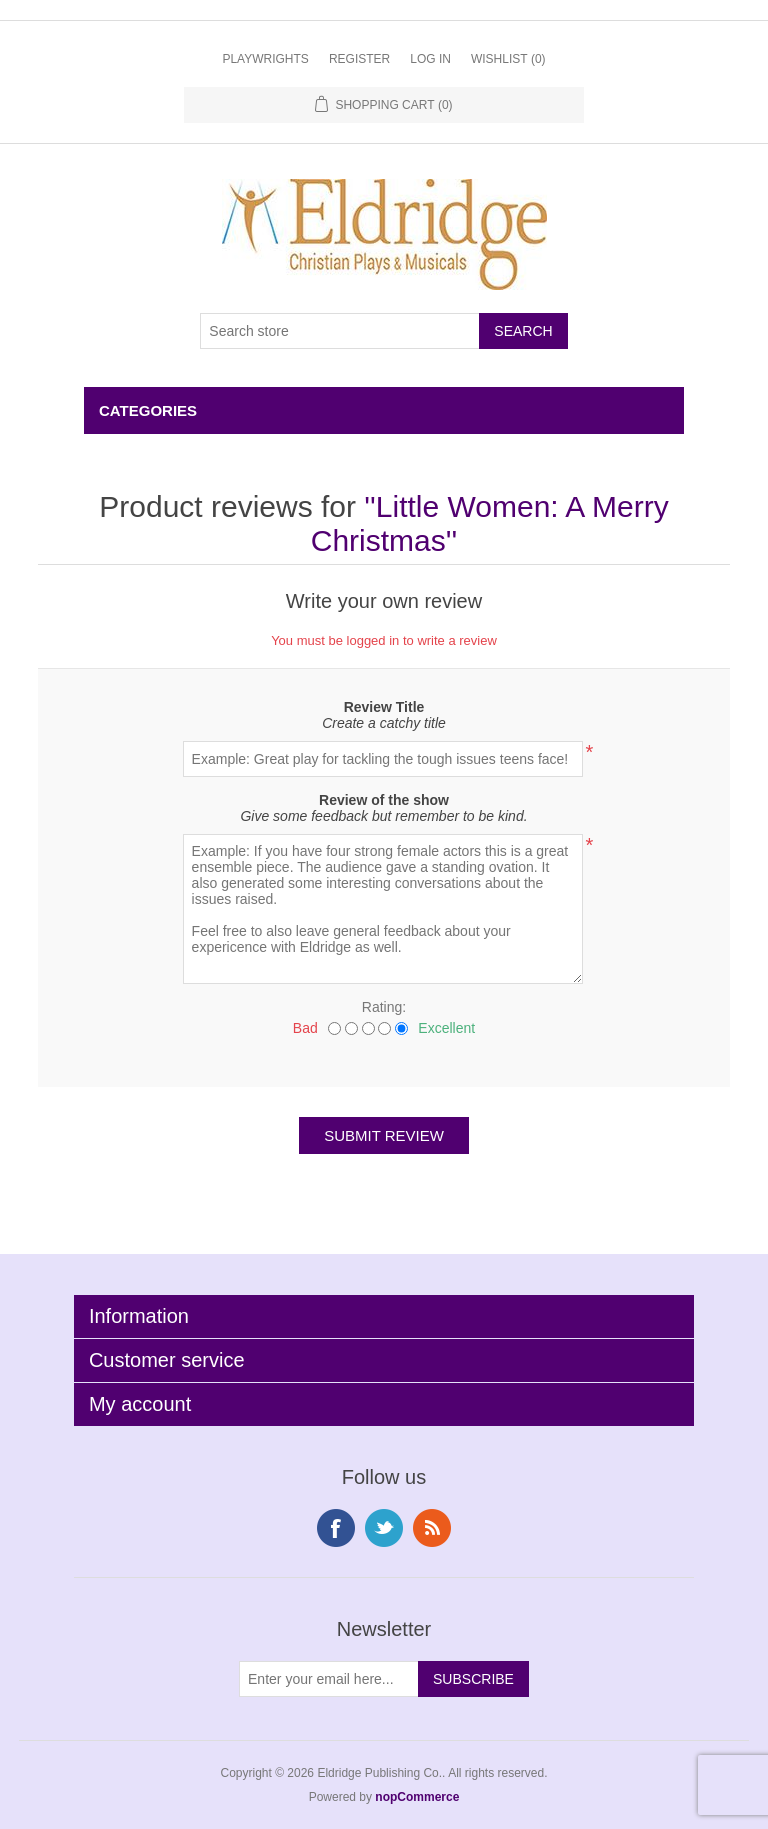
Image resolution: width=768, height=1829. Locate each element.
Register (359, 59)
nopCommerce (417, 1797)
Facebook (336, 1528)
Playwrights (265, 59)
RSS (432, 1528)
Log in (430, 59)
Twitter (384, 1528)
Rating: (384, 1007)
